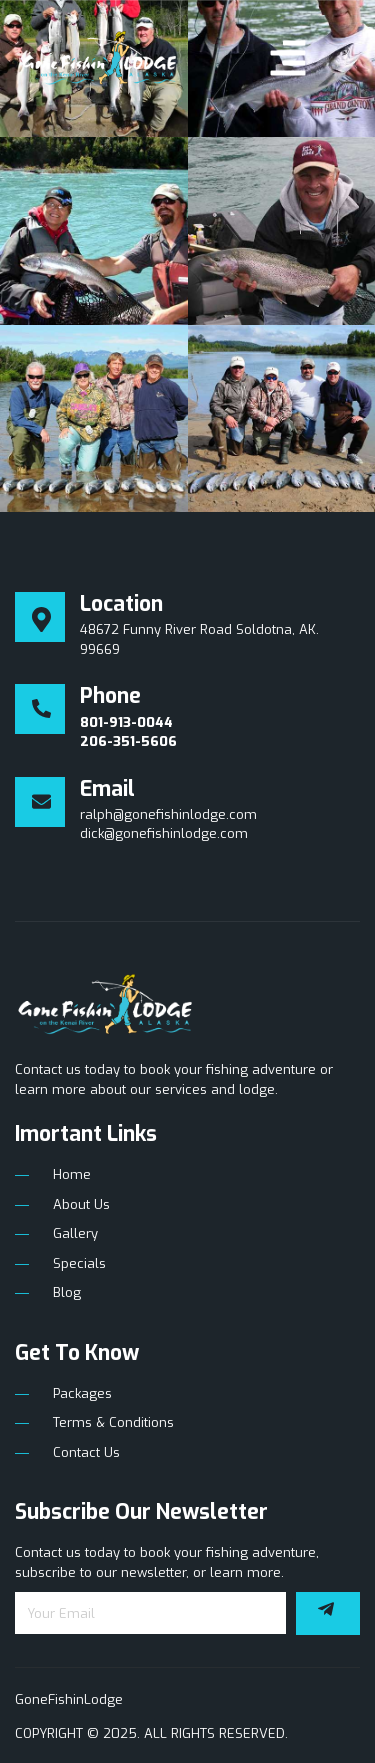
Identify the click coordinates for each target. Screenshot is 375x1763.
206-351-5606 (128, 741)
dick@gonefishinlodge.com (164, 833)
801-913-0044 (126, 722)
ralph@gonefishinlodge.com (168, 814)
